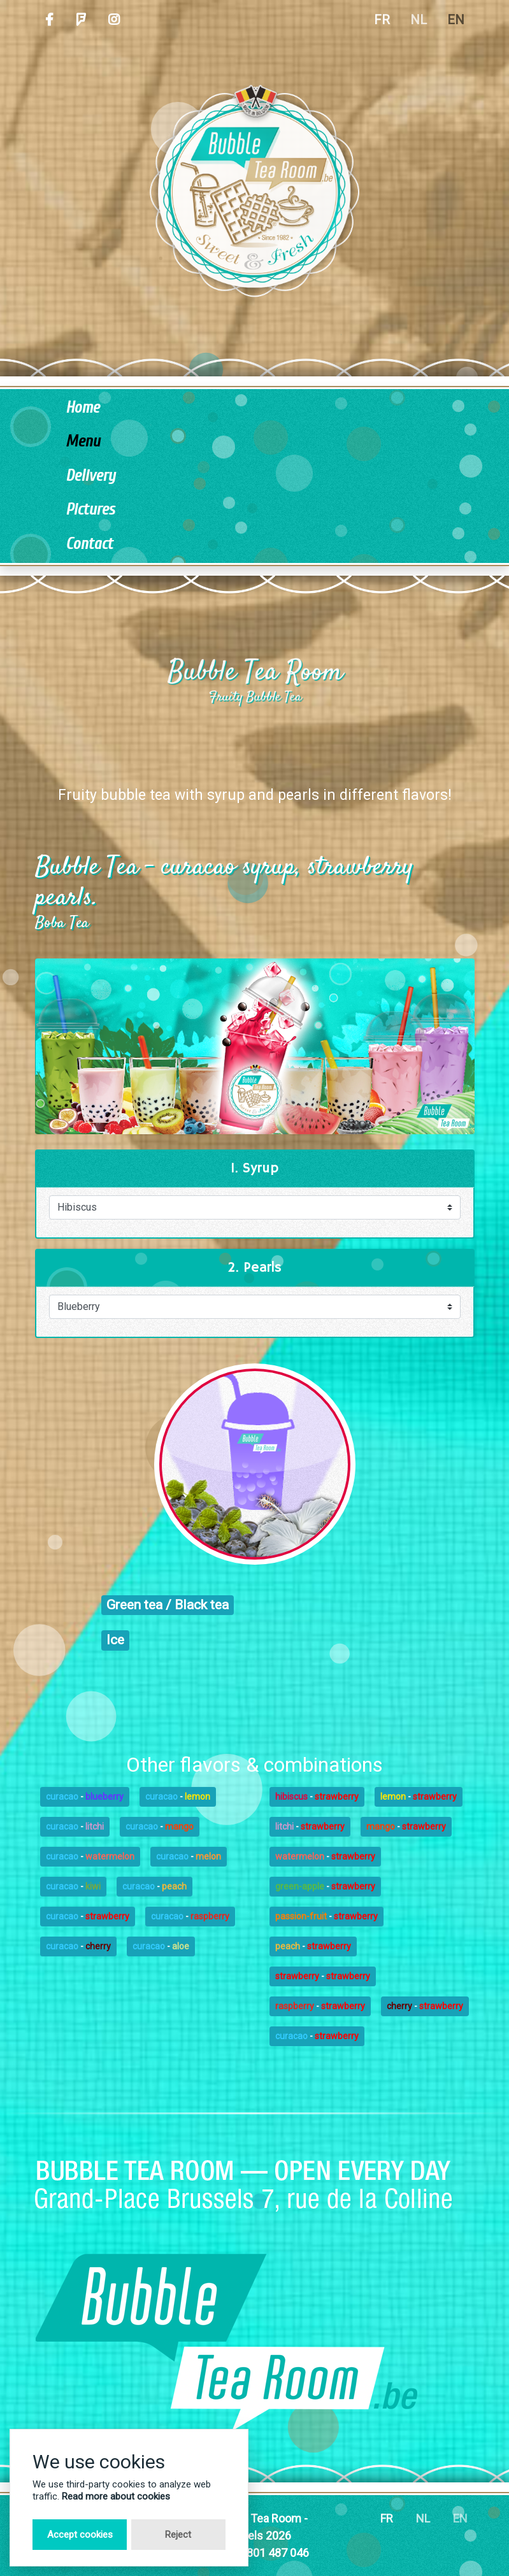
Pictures (90, 510)
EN (455, 19)
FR (382, 19)
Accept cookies (80, 2534)
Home (82, 408)
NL (418, 19)
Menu (83, 441)
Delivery (90, 476)
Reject (178, 2534)
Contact (89, 544)
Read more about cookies (116, 2496)
